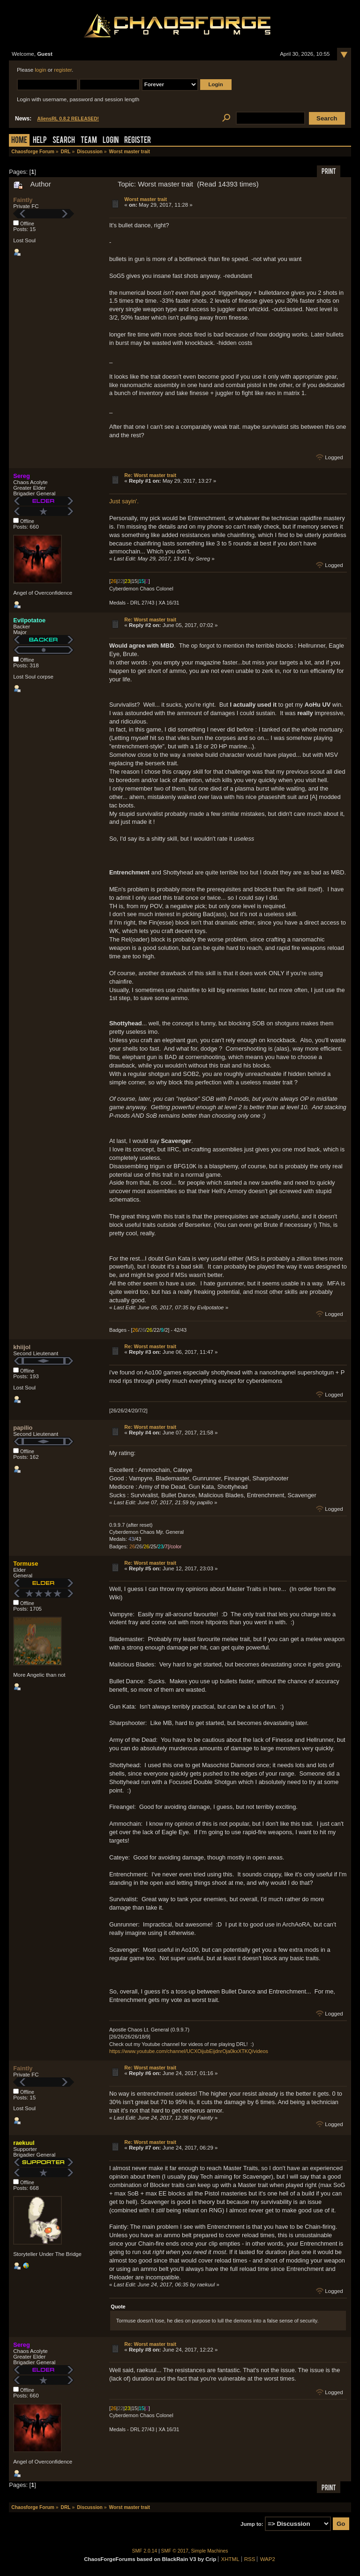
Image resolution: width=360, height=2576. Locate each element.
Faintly (22, 199)
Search (63, 140)
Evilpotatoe (29, 620)
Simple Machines (209, 2551)
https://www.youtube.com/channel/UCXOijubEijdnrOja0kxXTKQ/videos (188, 2051)
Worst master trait (145, 199)
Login (111, 140)
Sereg (21, 475)
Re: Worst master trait (150, 475)
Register (137, 140)
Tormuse (25, 1563)
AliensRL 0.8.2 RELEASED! (68, 118)
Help (40, 140)
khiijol (21, 1347)
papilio (22, 1427)
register (63, 70)
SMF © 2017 (174, 2551)
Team (89, 140)
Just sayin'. (124, 501)
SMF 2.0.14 (145, 2551)
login (40, 70)
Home (19, 140)
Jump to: (251, 2524)
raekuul (24, 2142)
